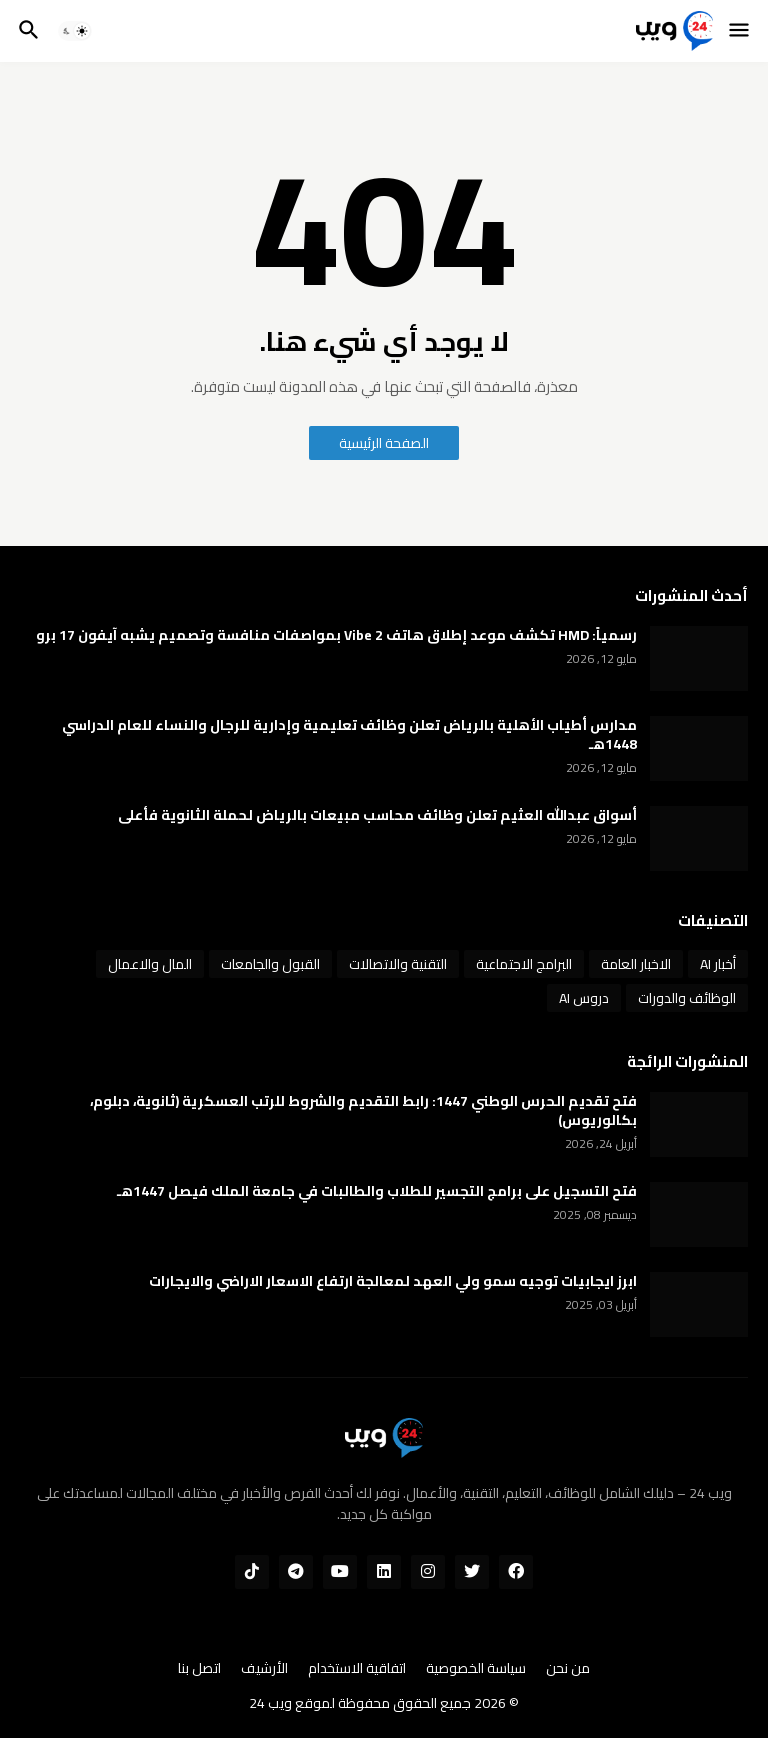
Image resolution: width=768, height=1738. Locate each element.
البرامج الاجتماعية (524, 964)
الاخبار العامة (636, 964)
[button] (740, 31)
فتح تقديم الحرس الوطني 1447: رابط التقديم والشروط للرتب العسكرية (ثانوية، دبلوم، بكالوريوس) (363, 1111)
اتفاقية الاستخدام (357, 1669)
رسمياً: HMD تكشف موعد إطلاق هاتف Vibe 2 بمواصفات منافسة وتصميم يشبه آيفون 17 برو (336, 635)
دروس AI (584, 998)
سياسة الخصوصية (476, 1669)
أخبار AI (718, 964)
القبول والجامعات (270, 964)
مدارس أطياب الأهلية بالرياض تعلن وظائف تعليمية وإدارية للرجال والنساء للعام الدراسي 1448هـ (349, 735)
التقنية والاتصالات (398, 964)
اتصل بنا (199, 1669)
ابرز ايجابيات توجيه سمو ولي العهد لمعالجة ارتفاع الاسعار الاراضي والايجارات (393, 1281)
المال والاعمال (150, 964)
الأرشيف (264, 1669)
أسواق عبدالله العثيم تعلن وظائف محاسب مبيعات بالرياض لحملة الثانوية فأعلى (377, 815)
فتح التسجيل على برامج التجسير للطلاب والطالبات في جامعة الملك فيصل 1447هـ (377, 1191)
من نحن (568, 1669)
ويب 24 (270, 1703)
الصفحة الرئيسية (384, 443)
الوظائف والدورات (687, 998)
